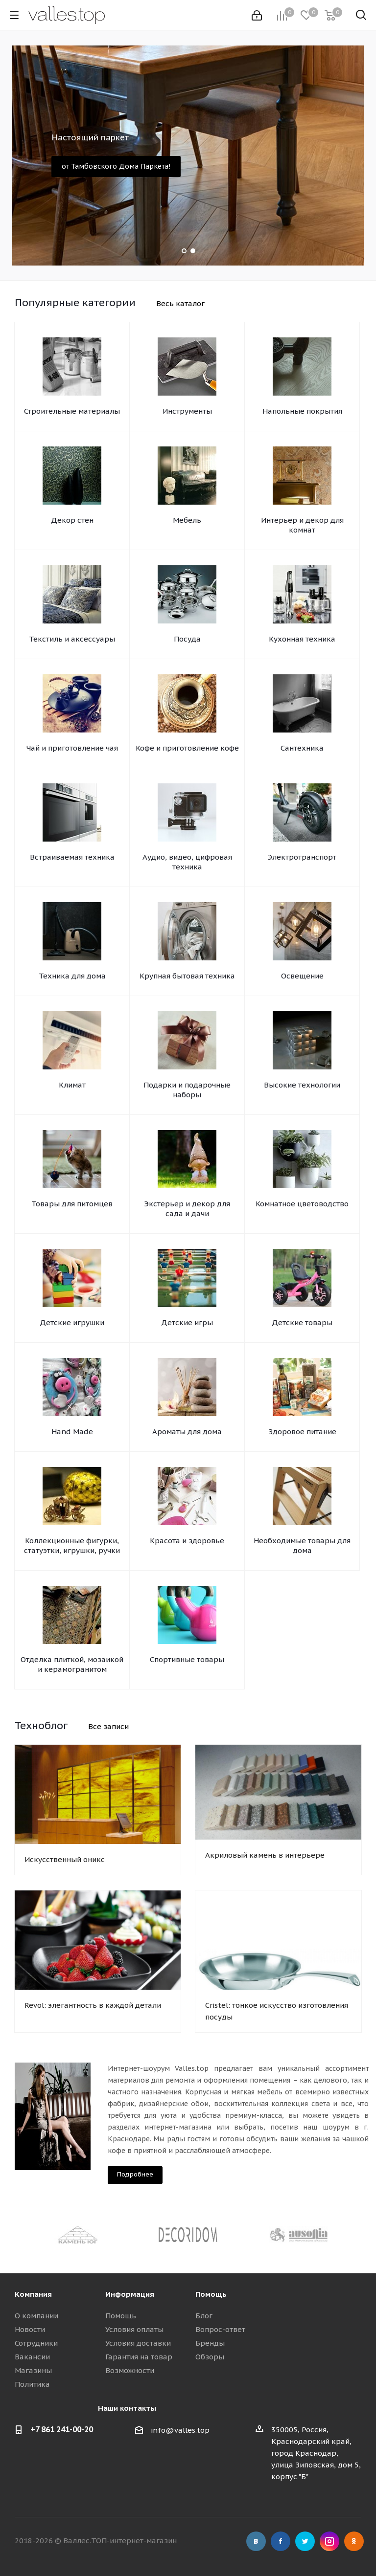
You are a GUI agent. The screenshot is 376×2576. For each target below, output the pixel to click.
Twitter (305, 2541)
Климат (72, 1084)
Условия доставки (138, 2343)
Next (354, 2234)
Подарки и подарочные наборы (187, 1089)
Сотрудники (36, 2343)
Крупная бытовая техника (187, 975)
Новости (30, 2329)
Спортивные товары (187, 1659)
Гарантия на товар (138, 2356)
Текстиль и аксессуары (72, 639)
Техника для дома (72, 975)
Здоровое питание (302, 1431)
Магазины (33, 2370)
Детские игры (187, 1322)
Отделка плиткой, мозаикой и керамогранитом (72, 1664)
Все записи (108, 1726)
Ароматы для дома (187, 1431)
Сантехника (302, 748)
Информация (129, 2294)
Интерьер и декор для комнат (302, 524)
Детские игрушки (72, 1322)
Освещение (302, 975)
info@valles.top (180, 2430)
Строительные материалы (72, 411)
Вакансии (32, 2356)
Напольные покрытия (302, 411)
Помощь (120, 2315)
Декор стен (72, 520)
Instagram (329, 2541)
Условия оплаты (134, 2329)
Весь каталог (180, 303)
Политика (32, 2384)
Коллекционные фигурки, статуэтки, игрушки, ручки (72, 1545)
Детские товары (302, 1322)
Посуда (187, 639)
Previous (22, 2234)
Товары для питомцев (72, 1203)
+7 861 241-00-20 (61, 2429)
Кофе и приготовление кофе (187, 748)
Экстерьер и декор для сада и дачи (187, 1208)
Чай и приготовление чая (72, 748)
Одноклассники (354, 2541)
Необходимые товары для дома (302, 1545)
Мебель (187, 520)
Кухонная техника (302, 639)
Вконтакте (256, 2541)
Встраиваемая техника (72, 857)
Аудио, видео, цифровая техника (187, 861)
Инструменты (187, 411)
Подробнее (135, 2174)
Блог (203, 2315)
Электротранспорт (302, 857)
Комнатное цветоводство (302, 1203)
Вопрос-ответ (220, 2329)
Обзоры (209, 2356)
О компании (36, 2315)
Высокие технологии (302, 1084)
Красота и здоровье (187, 1540)
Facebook (280, 2541)
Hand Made (72, 1431)
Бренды (210, 2343)
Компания (33, 2294)
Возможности (129, 2370)
